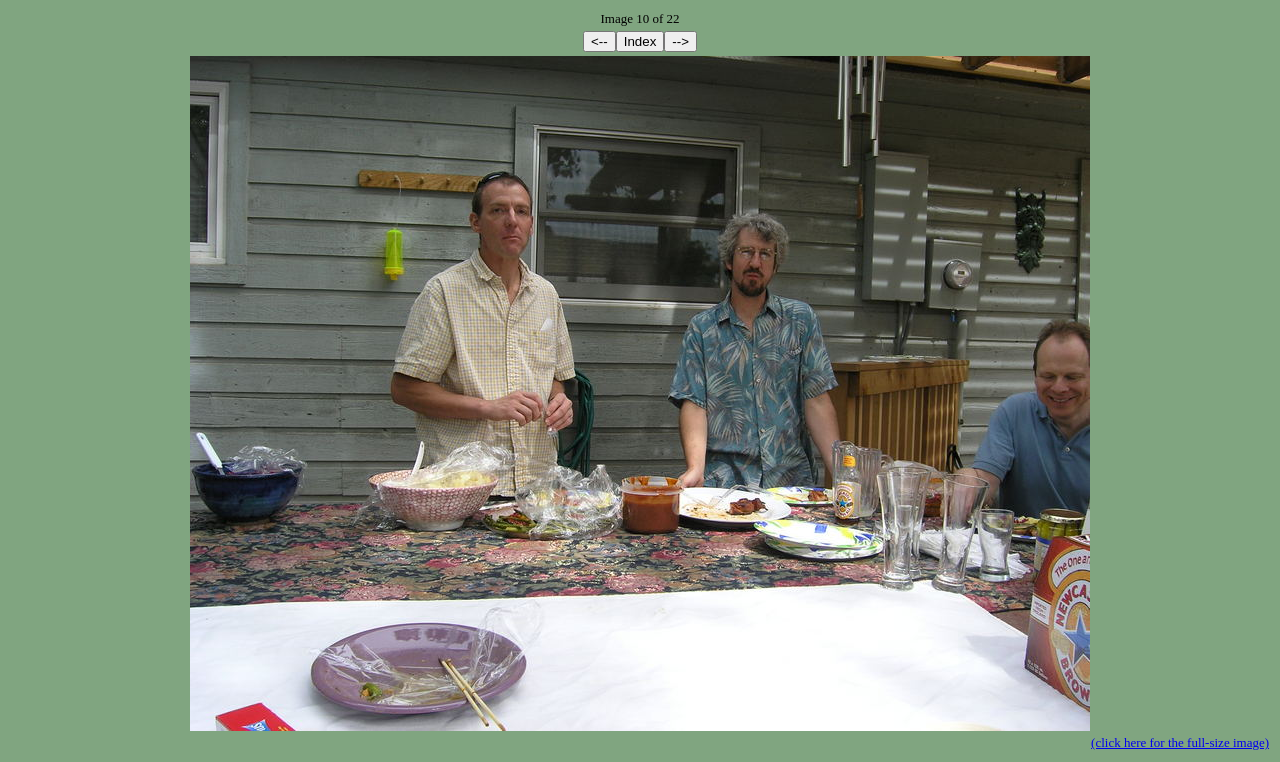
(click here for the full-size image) (1180, 742)
